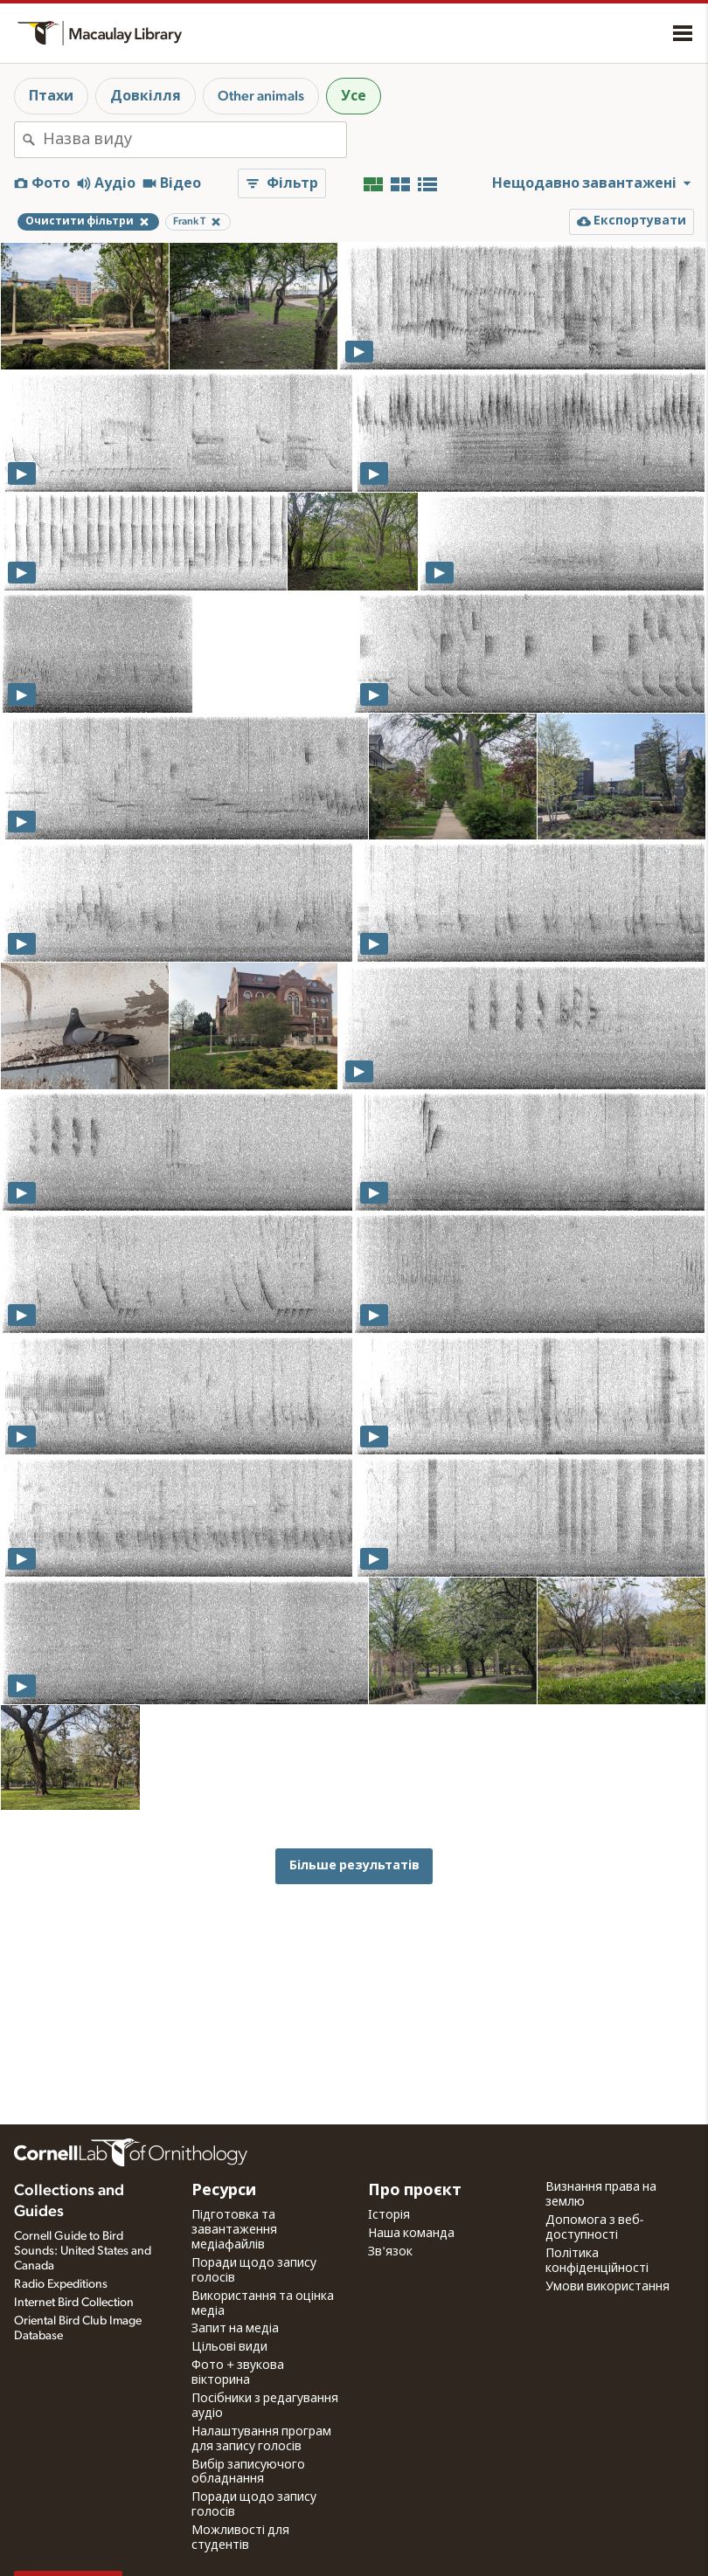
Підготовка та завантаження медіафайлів (234, 2230)
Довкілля (145, 96)
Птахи (51, 96)
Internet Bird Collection (74, 2302)
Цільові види (229, 2347)
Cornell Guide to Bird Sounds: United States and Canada (82, 2251)
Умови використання (607, 2287)
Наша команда (411, 2233)
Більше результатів (354, 1865)
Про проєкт (415, 2191)
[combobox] (194, 139)
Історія (389, 2215)
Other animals (261, 96)
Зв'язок (390, 2252)
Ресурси (223, 2191)
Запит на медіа (235, 2329)
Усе (353, 96)
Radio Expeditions (61, 2284)
